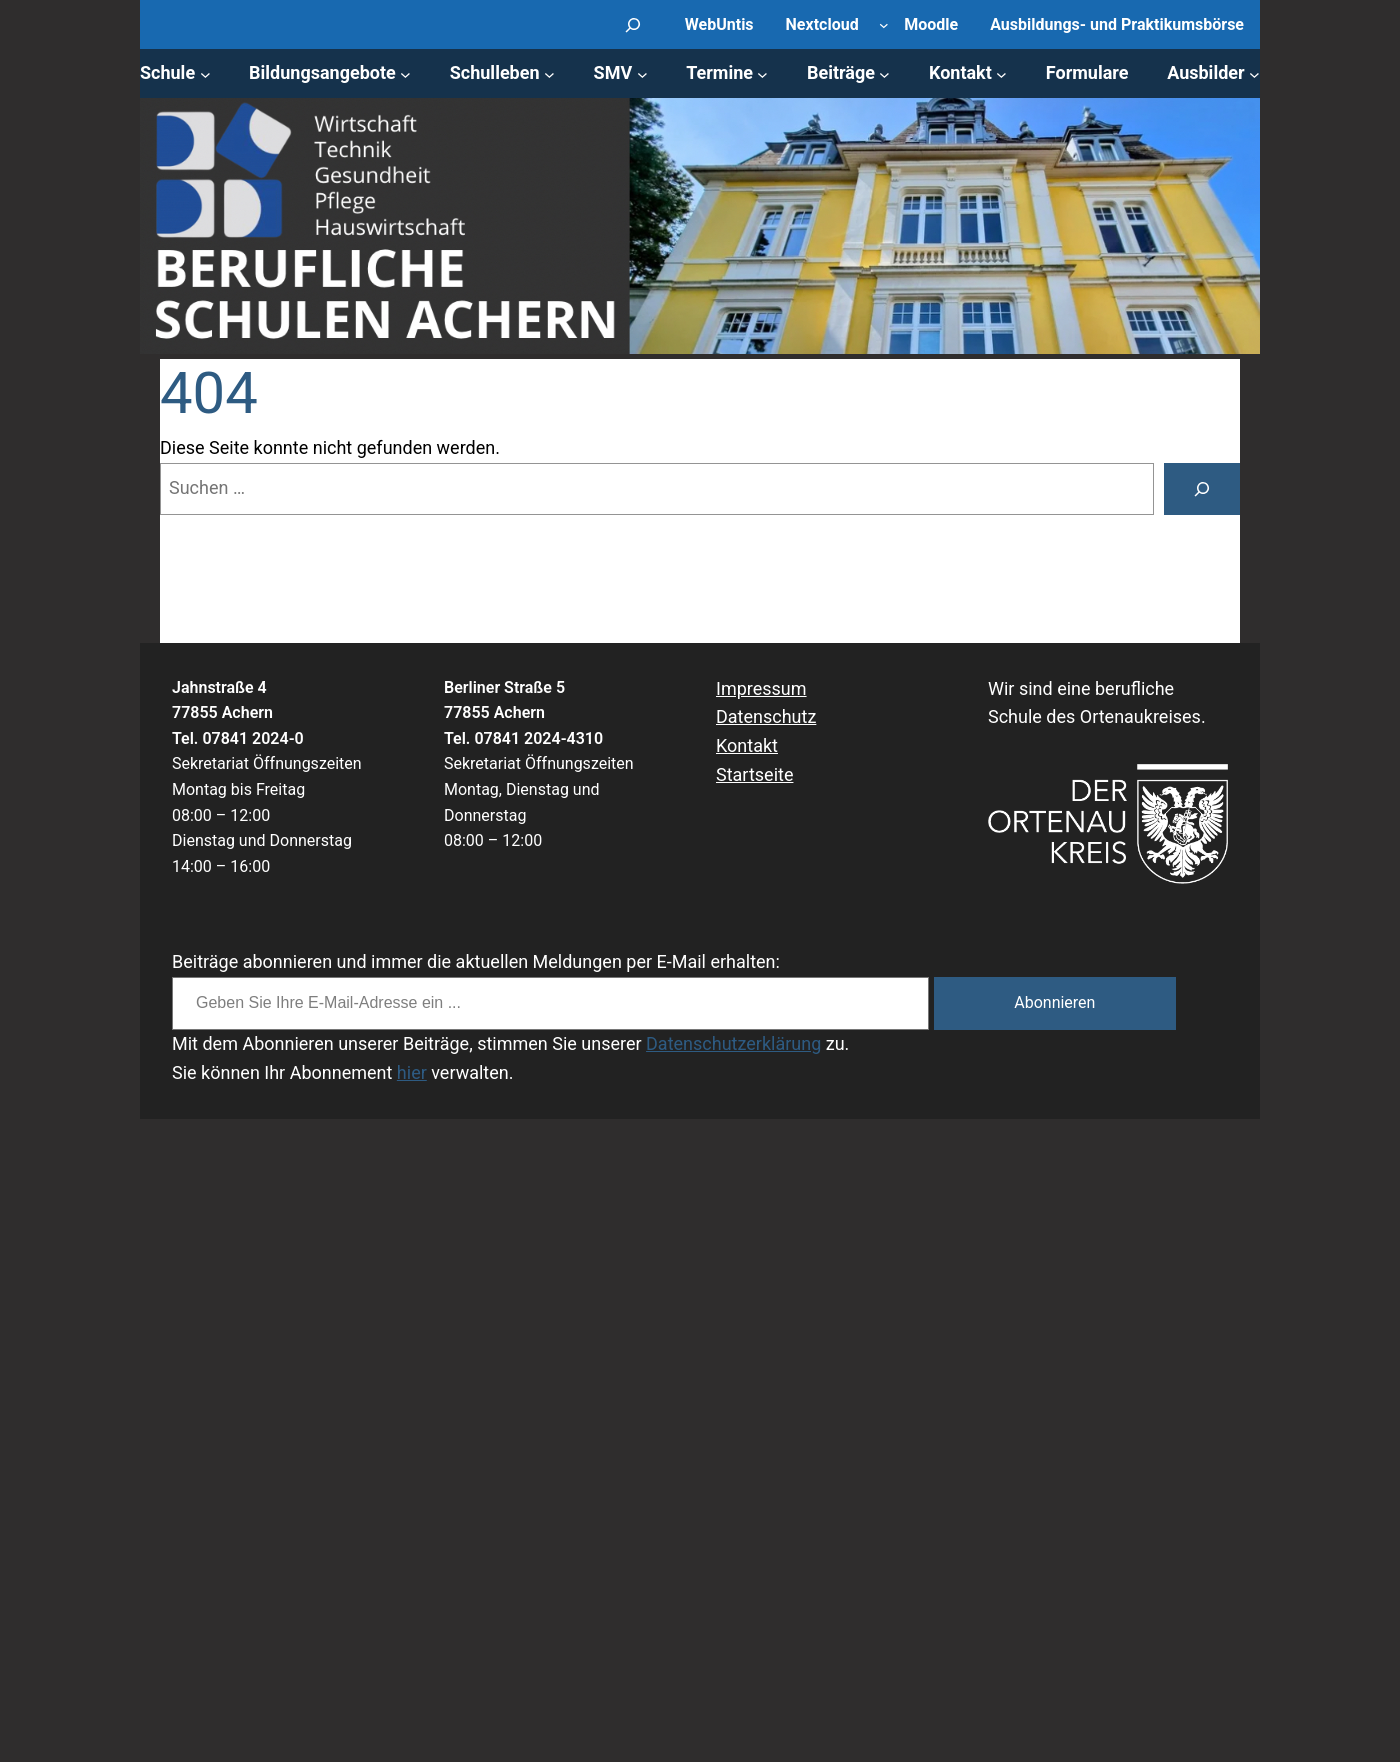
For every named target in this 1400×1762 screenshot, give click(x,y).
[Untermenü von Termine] (762, 73)
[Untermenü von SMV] (642, 73)
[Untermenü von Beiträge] (884, 73)
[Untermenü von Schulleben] (549, 73)
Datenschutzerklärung (733, 1043)
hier (412, 1072)
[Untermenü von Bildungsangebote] (405, 73)
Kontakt (747, 745)
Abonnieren (1054, 1002)
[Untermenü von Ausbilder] (1254, 73)
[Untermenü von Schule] (205, 73)
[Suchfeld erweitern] (633, 24)
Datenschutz (766, 716)
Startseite (754, 774)
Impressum (761, 688)
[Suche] (1202, 489)
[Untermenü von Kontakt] (1001, 73)
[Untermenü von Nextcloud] (884, 25)
